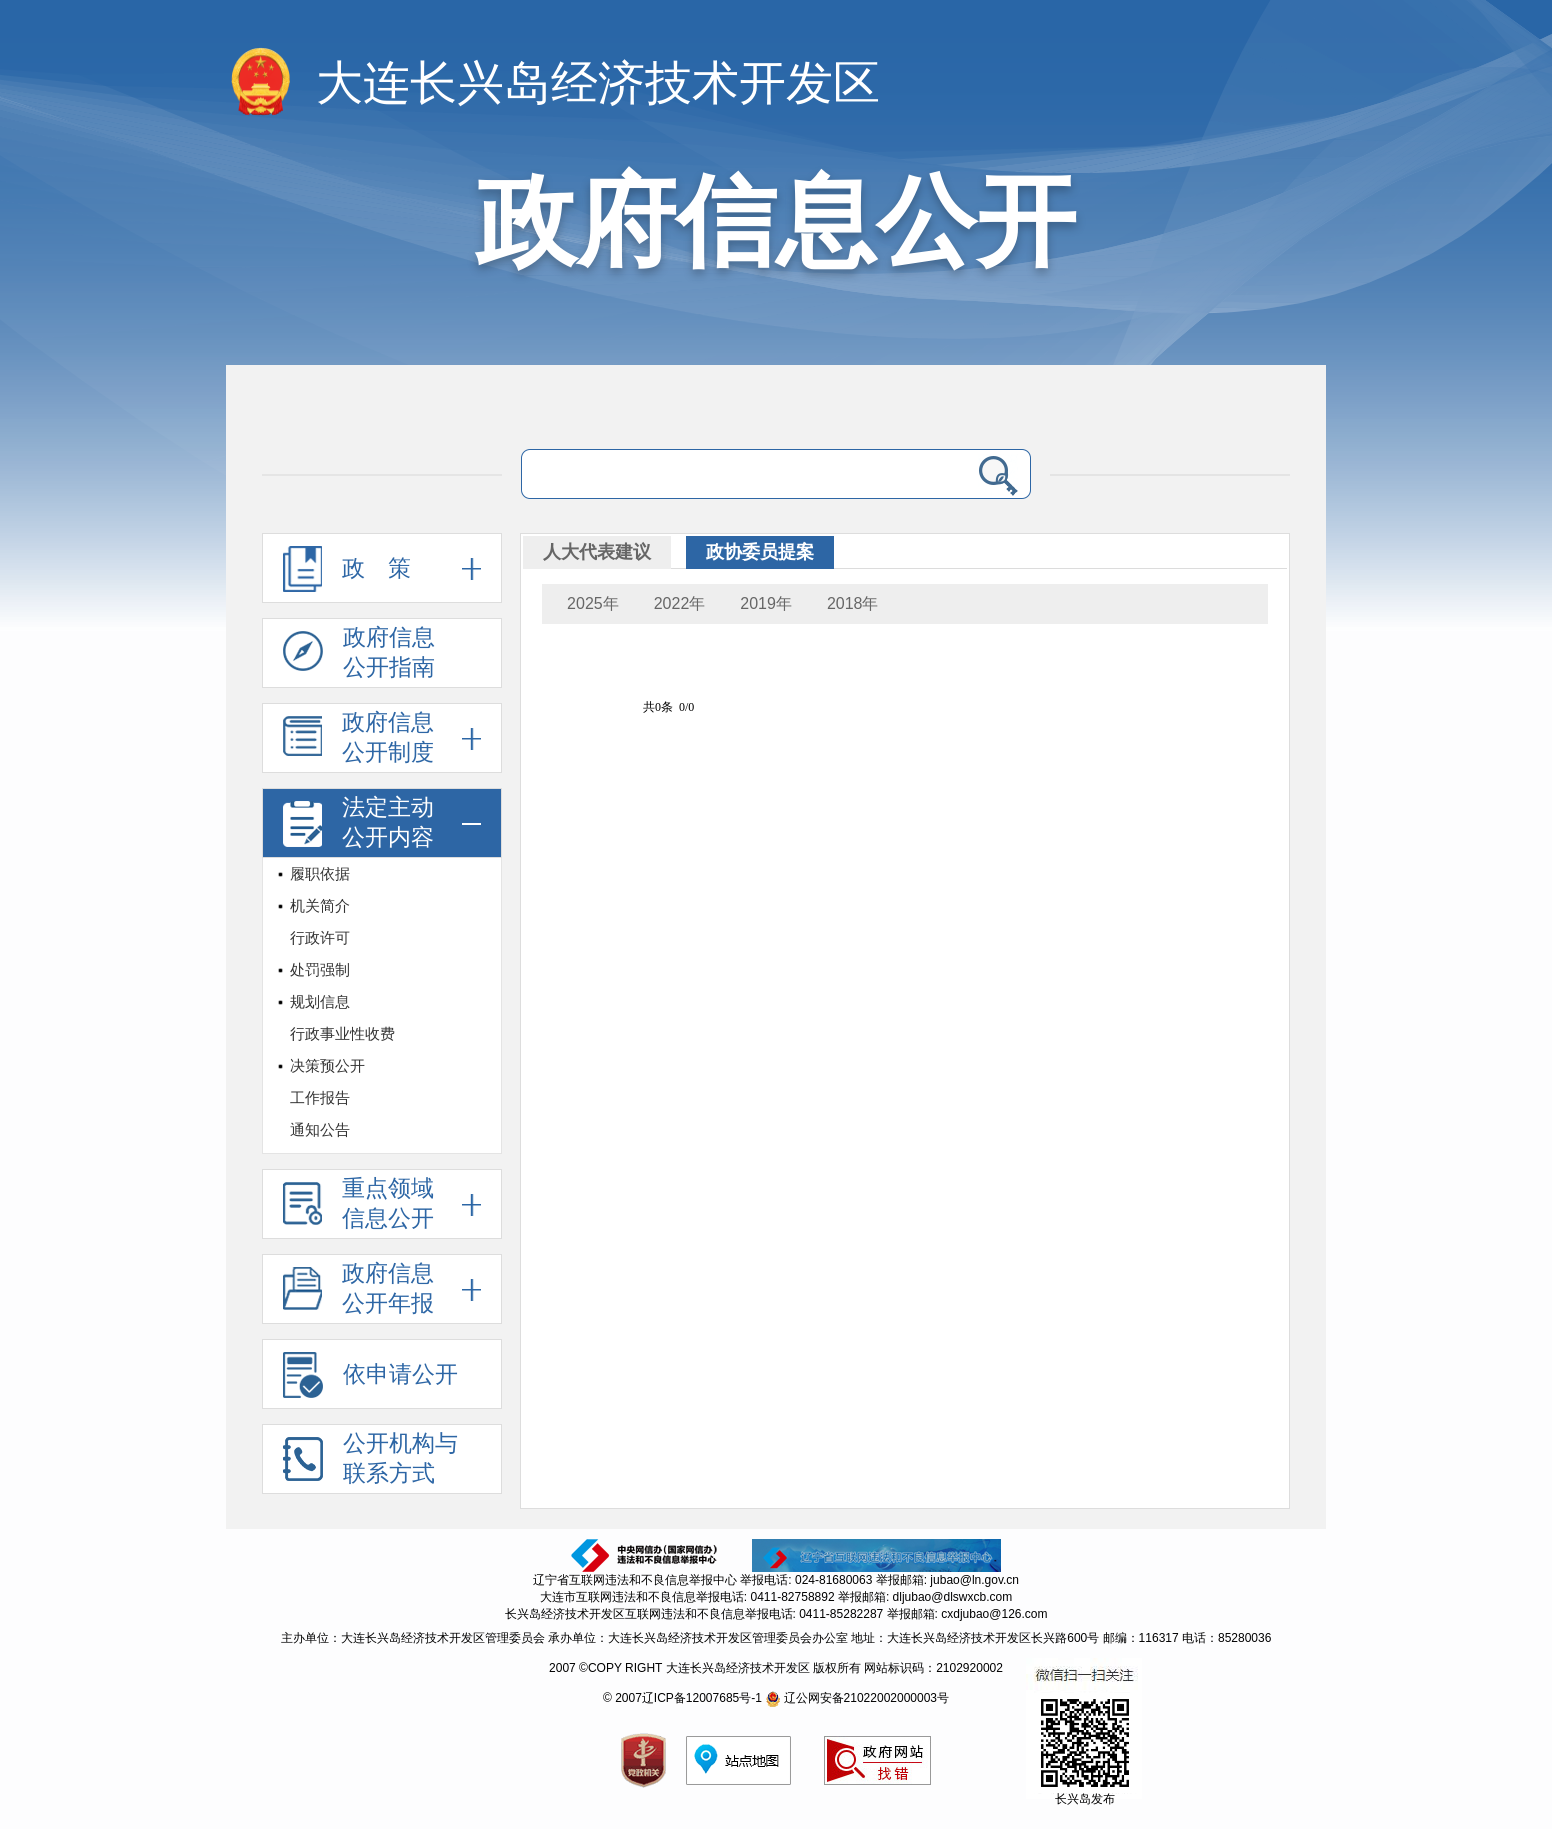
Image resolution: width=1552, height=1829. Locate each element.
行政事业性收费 (342, 1033)
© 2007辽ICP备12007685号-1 (682, 1698)
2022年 (680, 603)
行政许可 (320, 937)
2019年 (766, 603)
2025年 (593, 603)
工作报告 (320, 1097)
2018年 (853, 603)
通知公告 (320, 1129)
